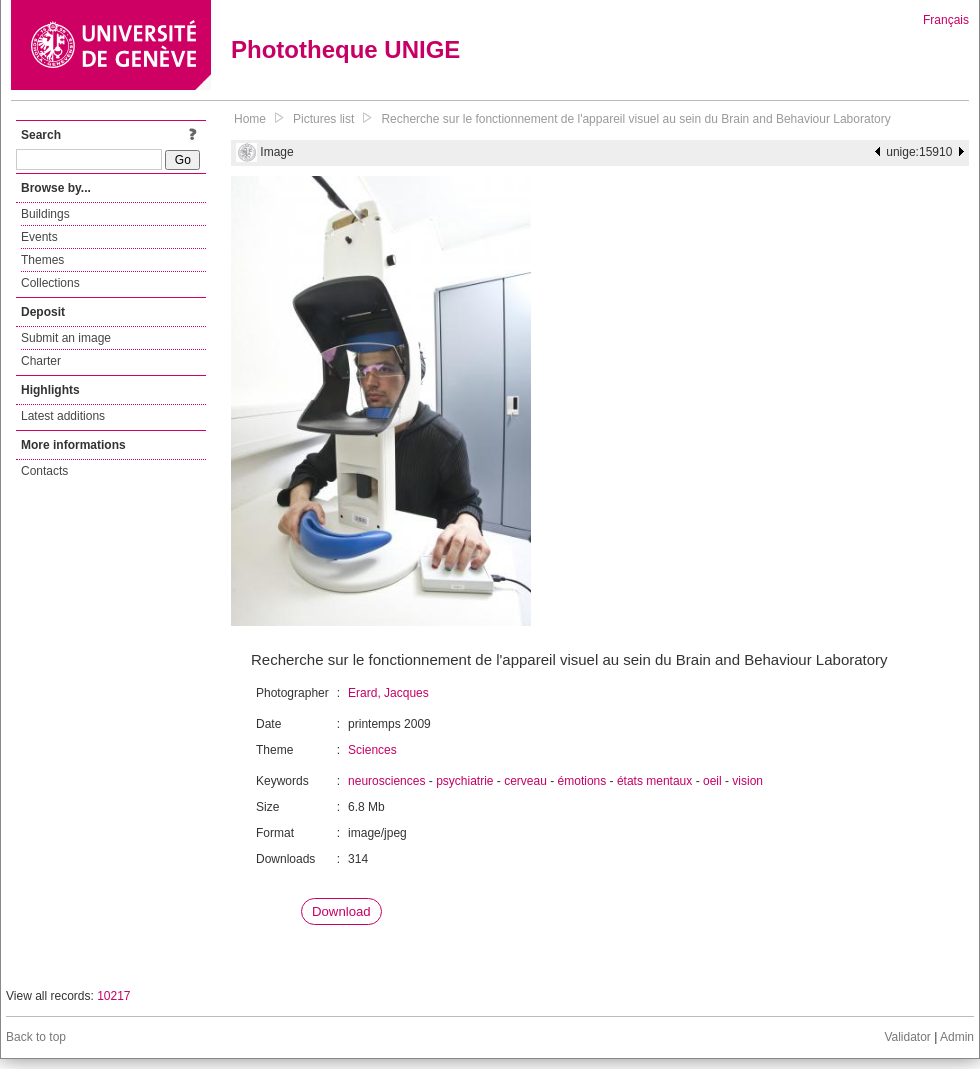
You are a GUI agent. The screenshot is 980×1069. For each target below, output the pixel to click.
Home (250, 119)
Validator (907, 1037)
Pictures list (323, 119)
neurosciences (386, 781)
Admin (957, 1037)
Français (946, 20)
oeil (712, 781)
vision (747, 781)
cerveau (525, 781)
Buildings (45, 214)
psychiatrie (464, 781)
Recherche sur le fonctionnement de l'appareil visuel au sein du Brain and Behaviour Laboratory (635, 119)
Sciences (372, 750)
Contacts (44, 471)
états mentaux (654, 781)
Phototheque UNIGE (345, 49)
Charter (41, 361)
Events (39, 237)
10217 (113, 996)
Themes (42, 260)
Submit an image (66, 338)
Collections (50, 283)
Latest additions (63, 416)
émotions (582, 781)
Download (341, 911)
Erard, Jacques (388, 693)
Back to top (36, 1037)
